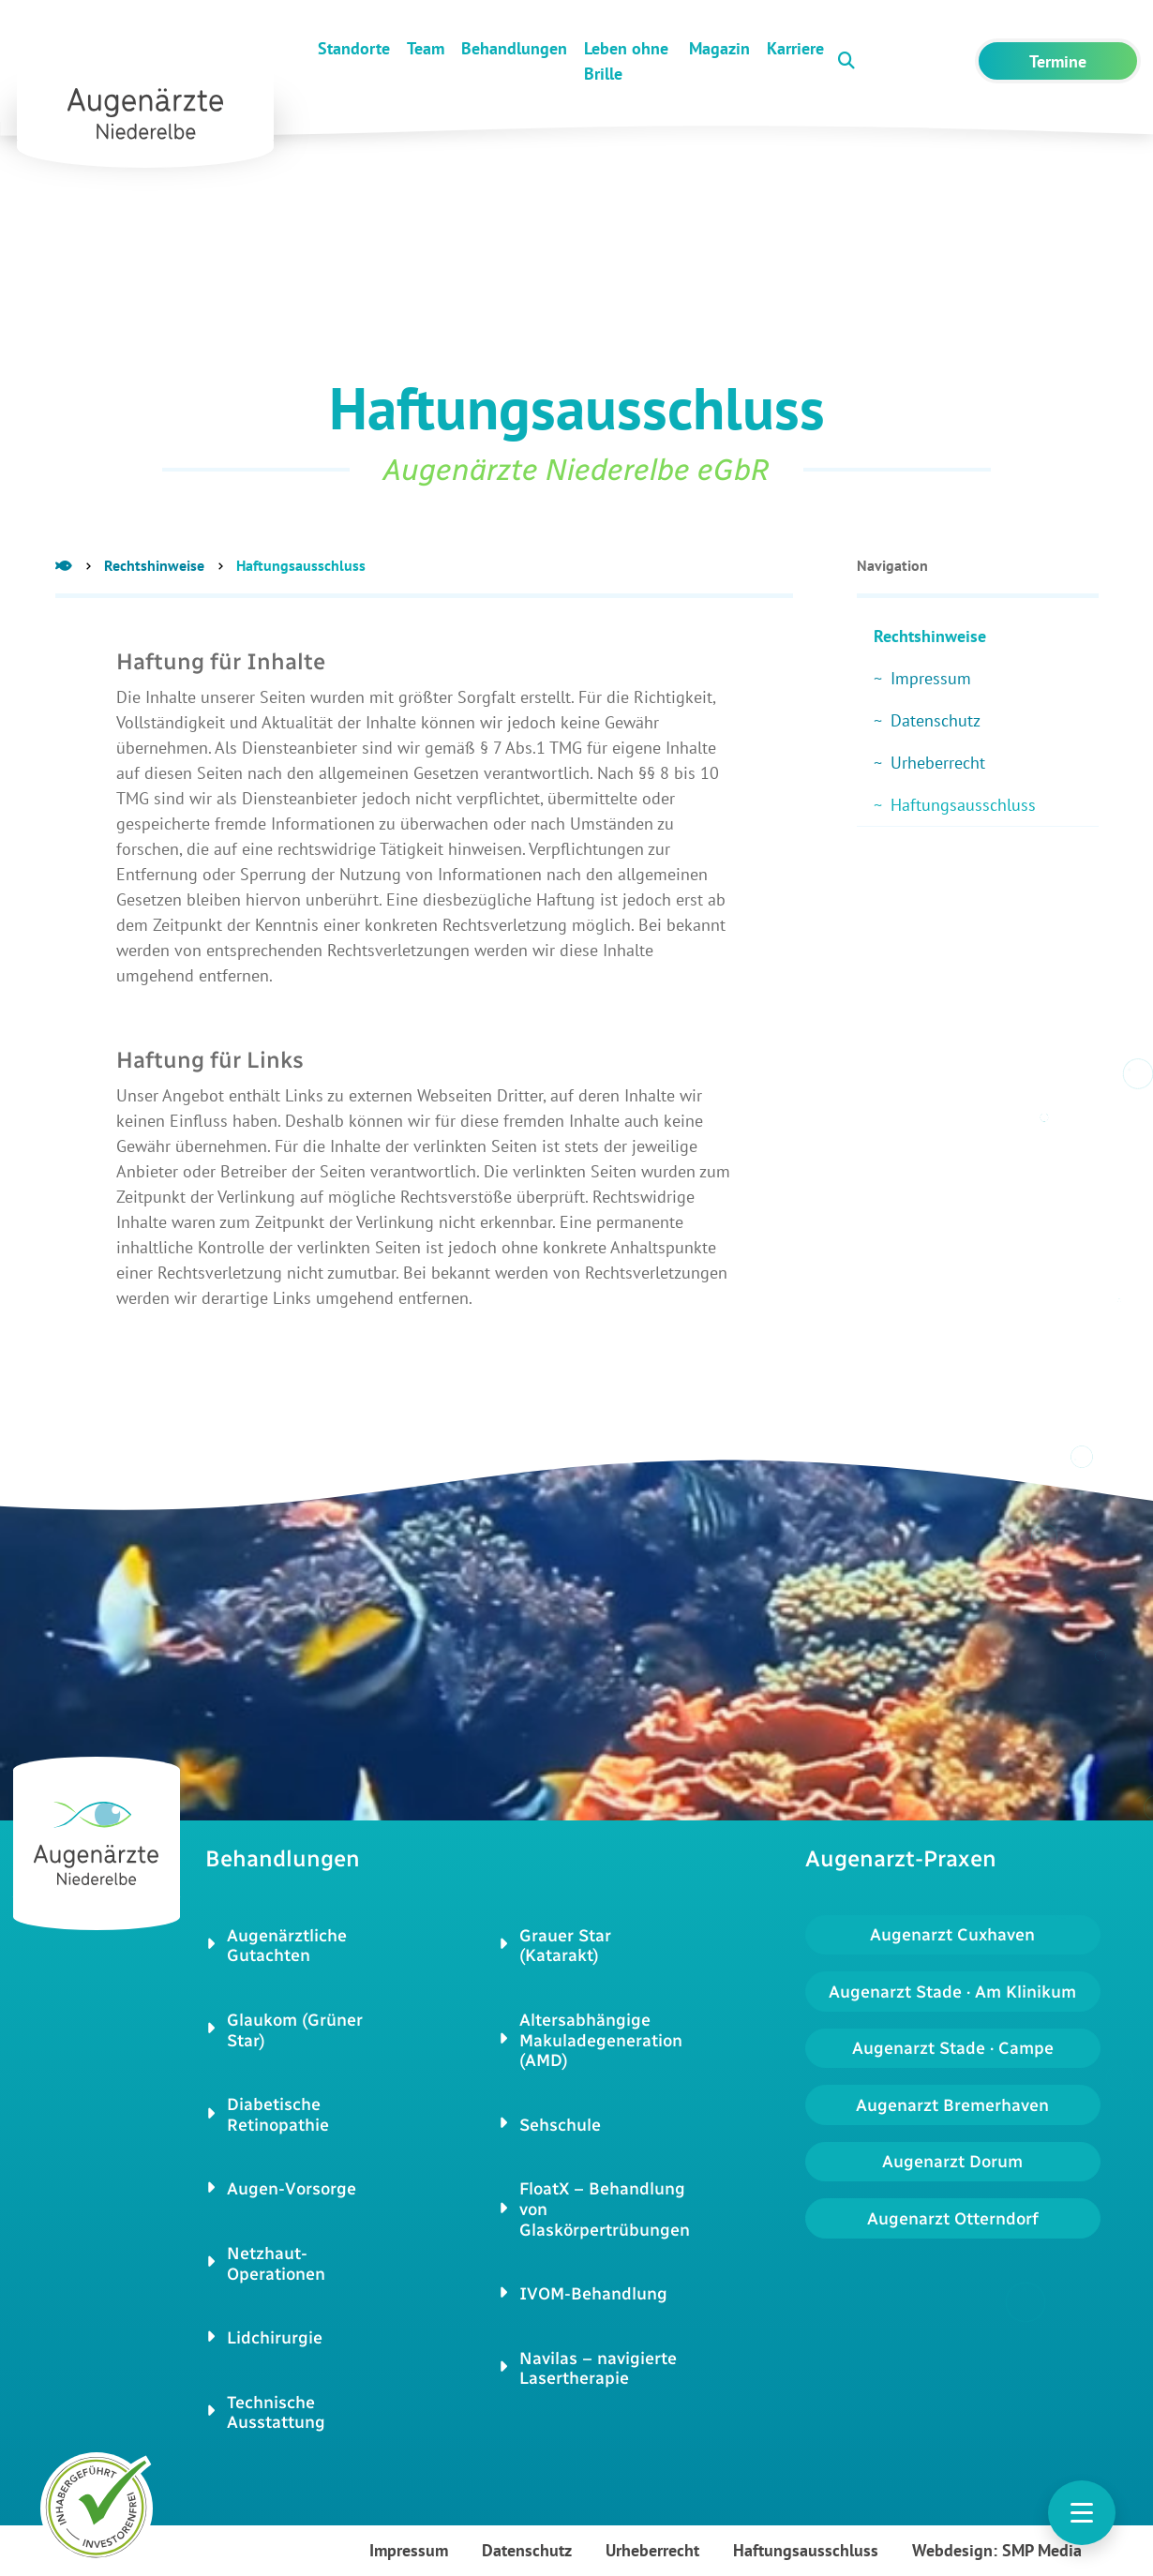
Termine (1057, 61)
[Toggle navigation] (1082, 2512)
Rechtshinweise (154, 565)
